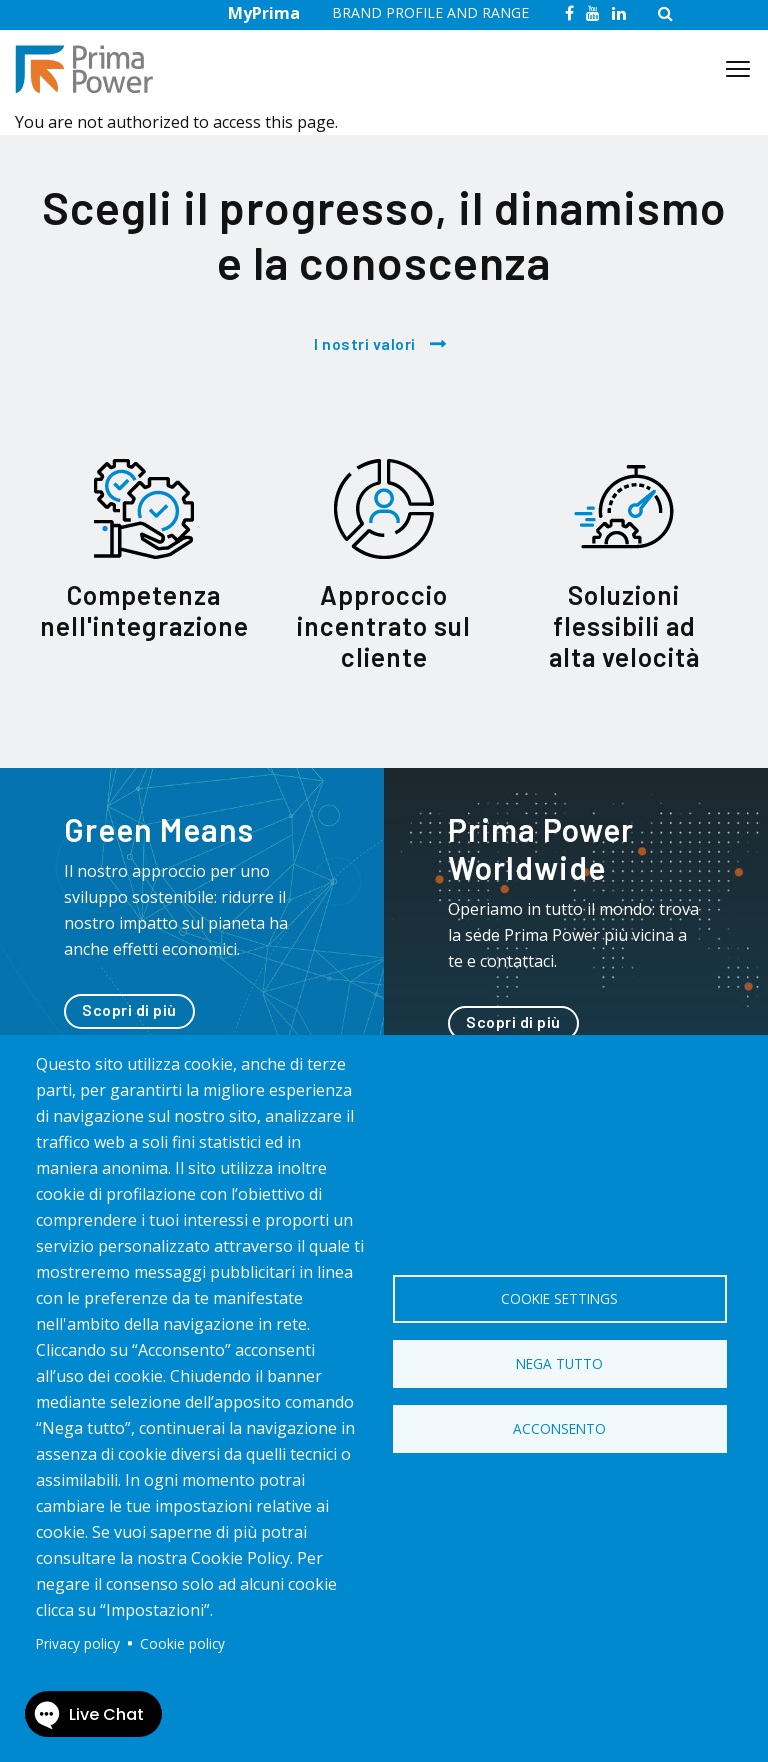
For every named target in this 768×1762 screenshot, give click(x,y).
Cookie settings (559, 1298)
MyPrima (264, 13)
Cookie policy (182, 1643)
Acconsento (559, 1428)
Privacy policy (78, 1643)
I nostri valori (365, 343)
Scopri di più (129, 1009)
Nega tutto (559, 1363)
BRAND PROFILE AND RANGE (430, 12)
